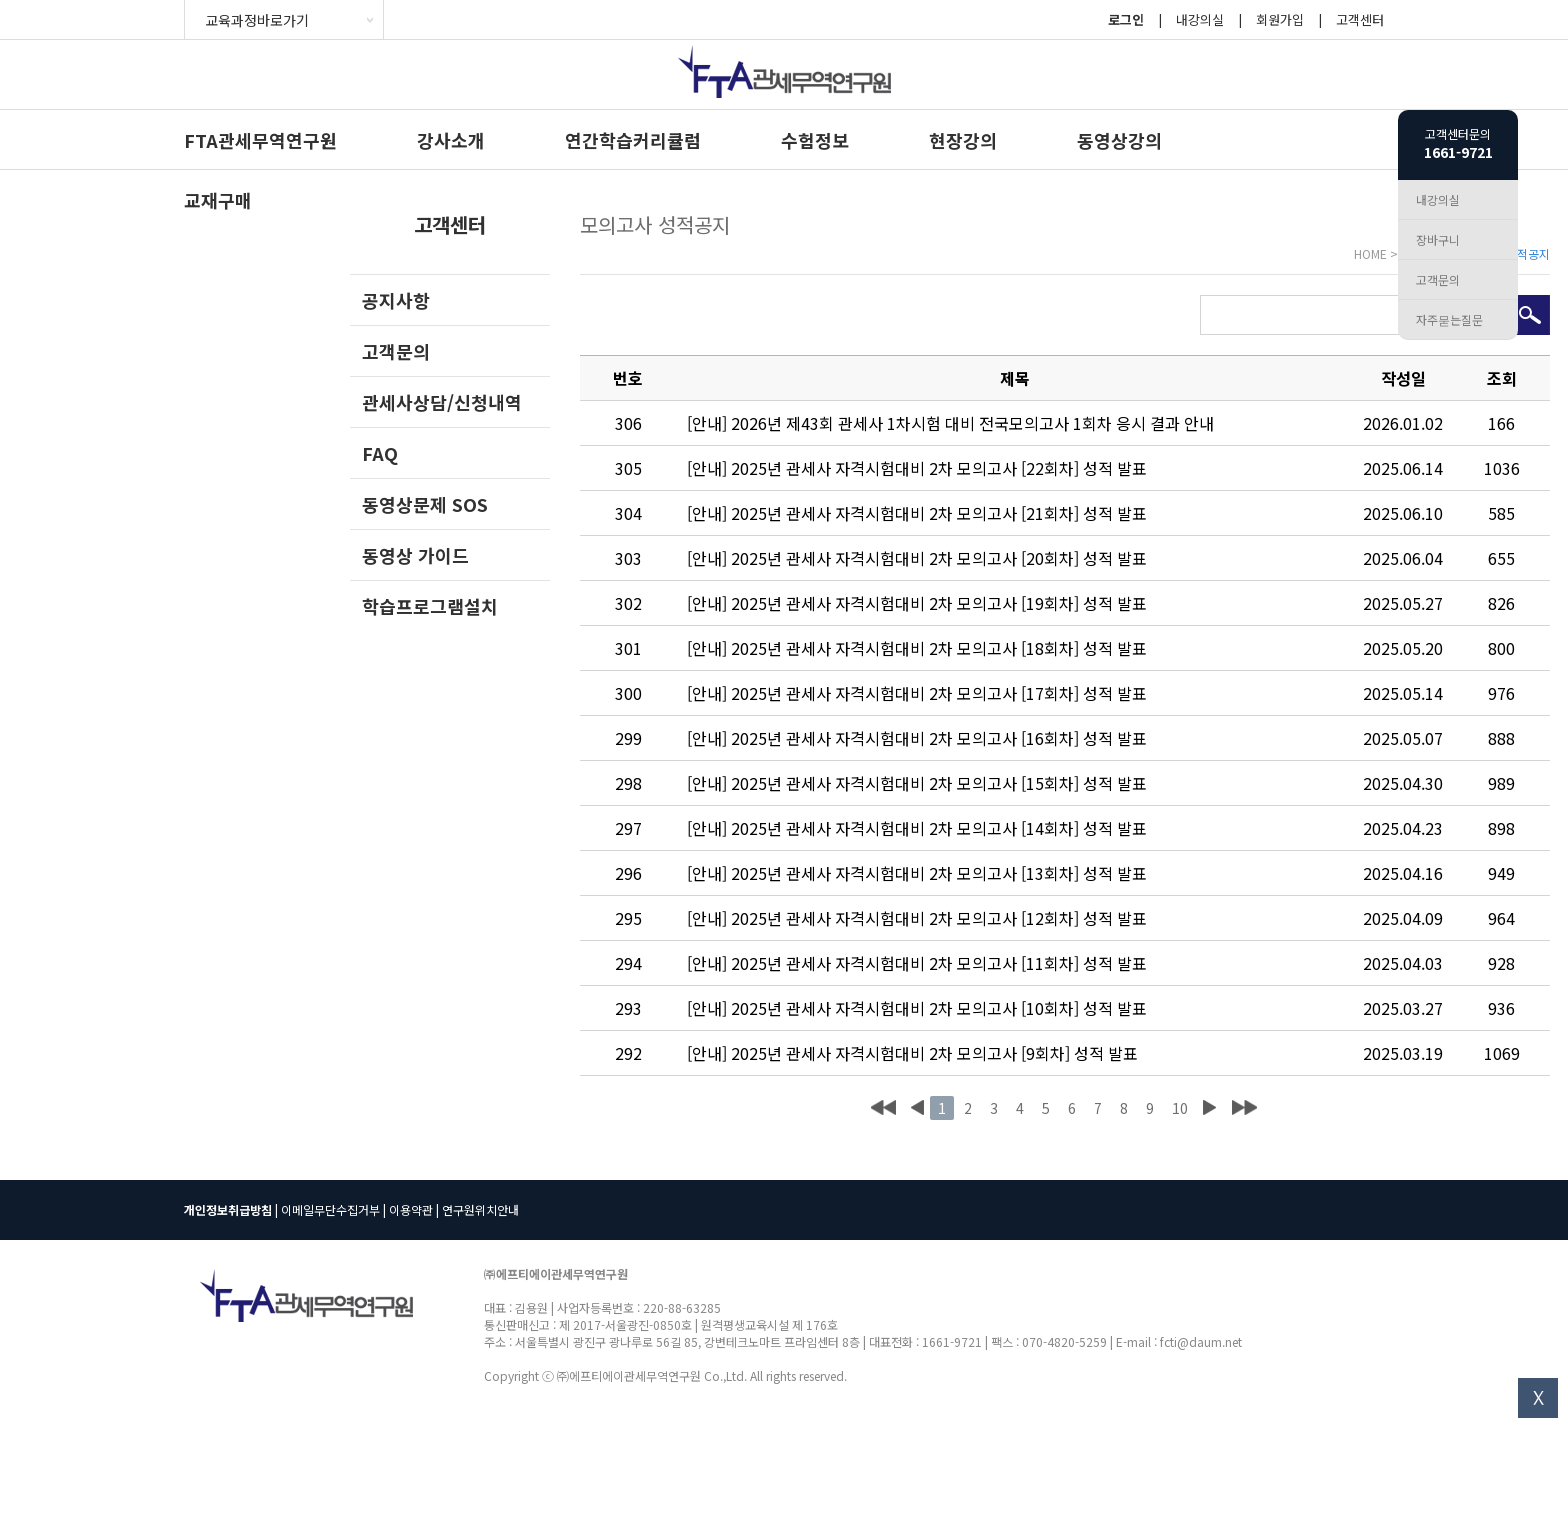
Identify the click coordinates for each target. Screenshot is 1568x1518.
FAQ (380, 453)
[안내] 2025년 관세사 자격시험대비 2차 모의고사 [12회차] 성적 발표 (917, 918)
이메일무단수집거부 (330, 1209)
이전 (917, 1108)
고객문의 (396, 351)
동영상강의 (1119, 140)
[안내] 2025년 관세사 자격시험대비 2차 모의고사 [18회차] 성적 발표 (917, 648)
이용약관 (411, 1209)
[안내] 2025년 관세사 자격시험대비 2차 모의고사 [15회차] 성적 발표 (917, 783)
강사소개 (451, 140)
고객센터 (1360, 19)
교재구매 (218, 200)
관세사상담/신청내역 (442, 402)
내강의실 (1200, 19)
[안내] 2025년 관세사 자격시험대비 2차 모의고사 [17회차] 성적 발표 (917, 693)
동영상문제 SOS (425, 504)
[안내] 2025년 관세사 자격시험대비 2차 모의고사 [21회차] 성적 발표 (917, 513)
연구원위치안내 (480, 1209)
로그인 (1126, 19)
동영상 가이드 (415, 555)
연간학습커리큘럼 (633, 140)
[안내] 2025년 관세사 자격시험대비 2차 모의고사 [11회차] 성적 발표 (917, 963)
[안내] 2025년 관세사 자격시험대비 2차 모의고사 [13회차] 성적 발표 (917, 873)
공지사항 (396, 300)
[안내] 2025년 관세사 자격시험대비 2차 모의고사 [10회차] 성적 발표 (917, 1008)
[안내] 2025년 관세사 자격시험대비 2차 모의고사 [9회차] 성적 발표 (912, 1053)
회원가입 (1280, 19)
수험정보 (815, 140)
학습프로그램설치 (430, 606)
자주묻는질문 (1449, 319)
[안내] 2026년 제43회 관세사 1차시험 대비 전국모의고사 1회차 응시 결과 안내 (950, 423)
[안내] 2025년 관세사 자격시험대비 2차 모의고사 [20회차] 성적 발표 (917, 558)
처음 (883, 1108)
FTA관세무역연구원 (260, 140)
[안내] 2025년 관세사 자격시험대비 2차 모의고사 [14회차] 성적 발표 (917, 828)
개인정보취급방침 (228, 1209)
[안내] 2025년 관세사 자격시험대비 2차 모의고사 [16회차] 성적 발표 (917, 738)
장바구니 (1438, 239)
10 (1180, 1108)
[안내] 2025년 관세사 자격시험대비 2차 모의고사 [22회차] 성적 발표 (917, 468)
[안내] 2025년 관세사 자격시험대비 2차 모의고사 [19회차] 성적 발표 (917, 603)
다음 (1209, 1108)
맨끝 (1244, 1108)
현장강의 (963, 140)
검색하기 (1530, 315)
